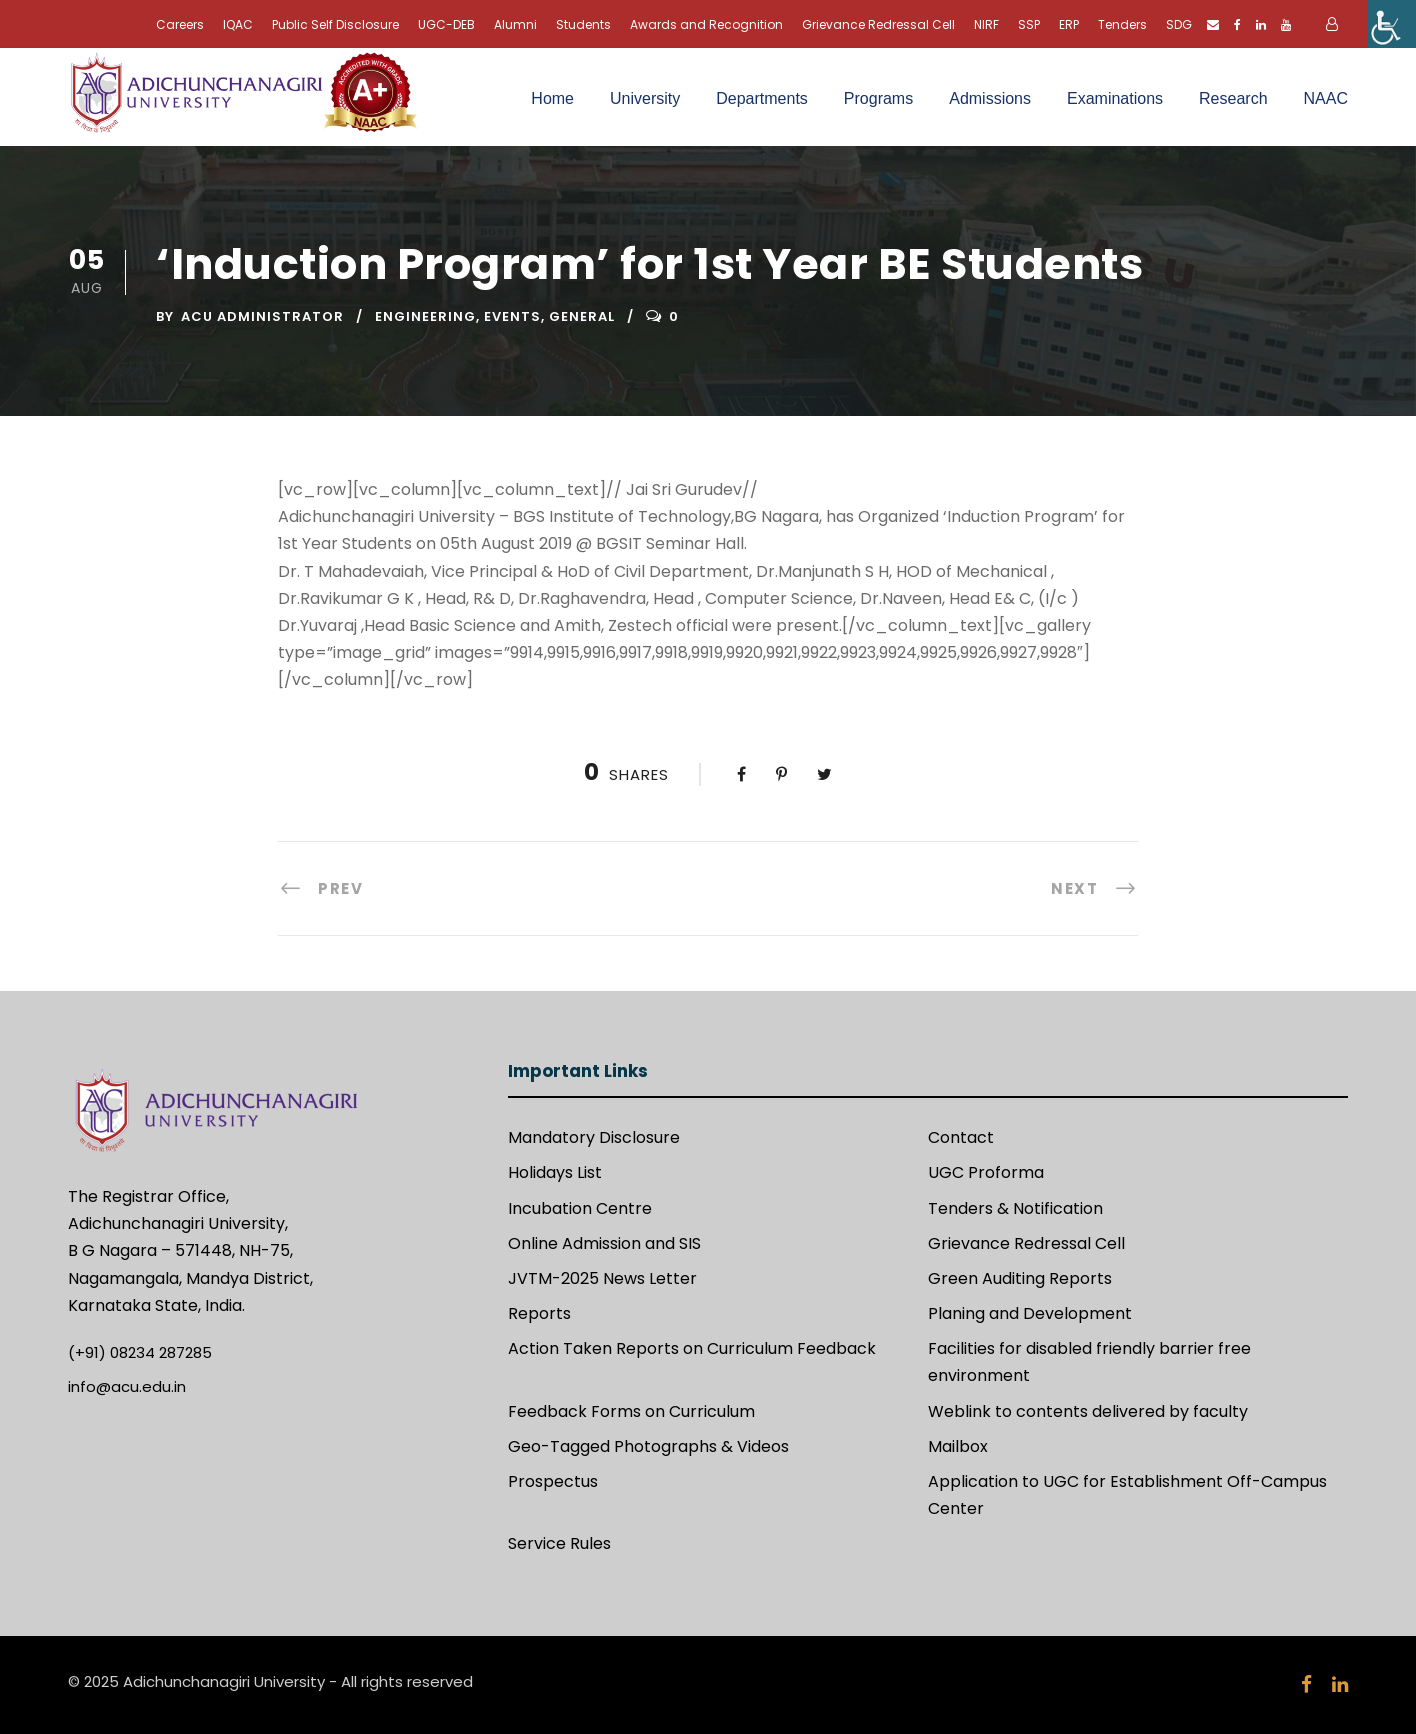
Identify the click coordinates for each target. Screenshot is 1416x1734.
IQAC (238, 24)
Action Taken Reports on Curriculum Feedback (692, 1348)
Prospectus (553, 1481)
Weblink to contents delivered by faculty (1088, 1411)
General (582, 316)
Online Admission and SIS (604, 1243)
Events (512, 316)
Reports (539, 1313)
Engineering (425, 316)
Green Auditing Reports (1020, 1278)
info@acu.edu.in (127, 1386)
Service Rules (559, 1543)
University (645, 98)
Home (552, 98)
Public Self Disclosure (335, 24)
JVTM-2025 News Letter (602, 1278)
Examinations (1115, 98)
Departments (762, 98)
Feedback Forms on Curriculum (631, 1411)
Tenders (1122, 24)
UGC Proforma (986, 1172)
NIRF (986, 24)
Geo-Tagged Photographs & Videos (648, 1446)
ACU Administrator (262, 316)
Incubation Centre (580, 1208)
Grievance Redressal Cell (878, 24)
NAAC (1326, 98)
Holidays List (555, 1172)
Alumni (515, 24)
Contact (961, 1137)
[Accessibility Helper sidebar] (1392, 24)
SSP (1029, 24)
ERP (1069, 24)
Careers (180, 24)
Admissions (990, 98)
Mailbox (958, 1446)
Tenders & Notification (1015, 1208)
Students (583, 24)
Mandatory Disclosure (594, 1137)
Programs (878, 98)
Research (1233, 98)
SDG (1179, 24)
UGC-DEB (446, 24)
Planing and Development (1030, 1313)
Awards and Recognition (706, 24)
